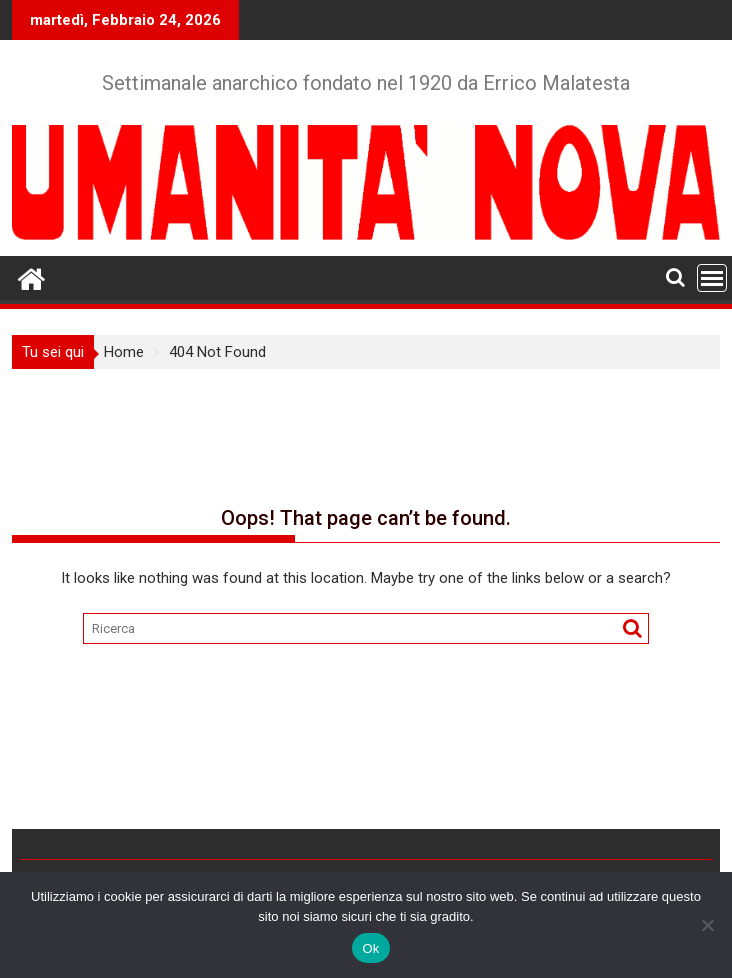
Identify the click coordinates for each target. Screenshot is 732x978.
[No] (707, 925)
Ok (370, 948)
